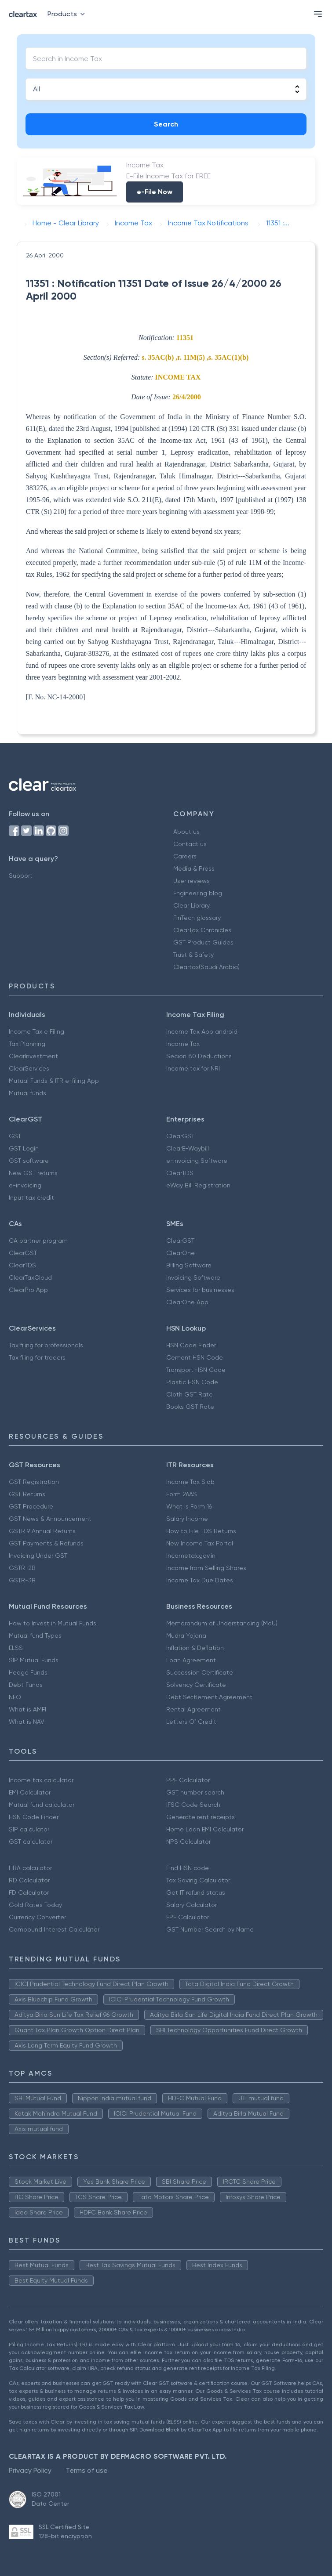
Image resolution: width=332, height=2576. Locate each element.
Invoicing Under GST (38, 1555)
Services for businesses (200, 1289)
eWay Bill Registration (198, 1185)
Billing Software (189, 1265)
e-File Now (154, 192)
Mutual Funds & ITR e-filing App (54, 1080)
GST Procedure (31, 1506)
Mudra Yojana (186, 1635)
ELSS (16, 1647)
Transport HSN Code (196, 1369)
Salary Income (187, 1518)
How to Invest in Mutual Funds (52, 1623)
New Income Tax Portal (199, 1543)
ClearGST (180, 1136)
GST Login (24, 1148)
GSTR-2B (22, 1567)
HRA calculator (30, 1867)
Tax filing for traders (37, 1357)
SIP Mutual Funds (33, 1660)
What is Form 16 (189, 1506)
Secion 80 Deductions (199, 1056)
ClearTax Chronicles (202, 929)
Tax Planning (27, 1043)
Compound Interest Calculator (54, 1929)
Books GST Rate (190, 1406)
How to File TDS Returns (201, 1530)
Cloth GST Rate (189, 1394)
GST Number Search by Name (210, 1929)
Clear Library (191, 905)
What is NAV (26, 1721)
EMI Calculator (30, 1792)
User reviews (191, 880)
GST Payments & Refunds (46, 1543)
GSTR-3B (22, 1580)
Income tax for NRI (193, 1068)
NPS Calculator (188, 1841)
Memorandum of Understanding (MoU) (221, 1623)
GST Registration (34, 1481)
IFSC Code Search (193, 1804)
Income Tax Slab (190, 1481)
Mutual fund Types (35, 1635)
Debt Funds (26, 1684)
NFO (15, 1696)
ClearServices (29, 1068)
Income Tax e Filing (36, 1031)
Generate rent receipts (200, 1816)
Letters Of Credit (191, 1721)
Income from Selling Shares (206, 1567)
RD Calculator (29, 1880)
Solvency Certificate (196, 1684)
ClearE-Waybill (187, 1148)
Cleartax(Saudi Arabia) (206, 966)
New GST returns (33, 1172)
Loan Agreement (191, 1660)
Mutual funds (27, 1092)
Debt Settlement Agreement (209, 1696)
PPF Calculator (188, 1780)
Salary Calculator (191, 1904)
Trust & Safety (193, 954)
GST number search (195, 1792)
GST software (29, 1160)
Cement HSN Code (194, 1357)
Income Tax (183, 1043)
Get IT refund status (195, 1892)
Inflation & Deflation (195, 1647)
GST (15, 1136)
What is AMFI (27, 1709)
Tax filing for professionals (46, 1345)
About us (186, 831)
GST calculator (30, 1841)
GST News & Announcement (50, 1518)
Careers (185, 856)
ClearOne (180, 1252)
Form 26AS (181, 1494)
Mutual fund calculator (41, 1804)
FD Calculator (29, 1892)
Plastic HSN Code (192, 1382)
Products (67, 14)
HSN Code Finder (191, 1345)
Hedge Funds (28, 1672)
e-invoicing (25, 1185)
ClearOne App (187, 1302)
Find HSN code (187, 1867)
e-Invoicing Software (196, 1160)
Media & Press (194, 868)
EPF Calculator (187, 1917)
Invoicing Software (193, 1277)
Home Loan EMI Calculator (205, 1829)
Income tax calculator (41, 1780)
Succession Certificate (199, 1672)
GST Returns (27, 1494)
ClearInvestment (33, 1056)
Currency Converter (37, 1917)
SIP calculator (29, 1829)
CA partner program (38, 1240)
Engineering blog (197, 893)
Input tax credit (31, 1197)
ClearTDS (179, 1172)
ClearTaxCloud (30, 1277)
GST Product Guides (203, 942)
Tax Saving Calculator (198, 1880)
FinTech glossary (197, 917)
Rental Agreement (193, 1709)
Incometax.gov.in (190, 1555)
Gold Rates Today (35, 1904)
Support (21, 875)
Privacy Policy (30, 2470)
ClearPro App (28, 1289)
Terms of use (87, 2470)
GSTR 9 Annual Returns (42, 1530)
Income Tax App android (201, 1031)
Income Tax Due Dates (199, 1580)
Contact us (190, 843)
